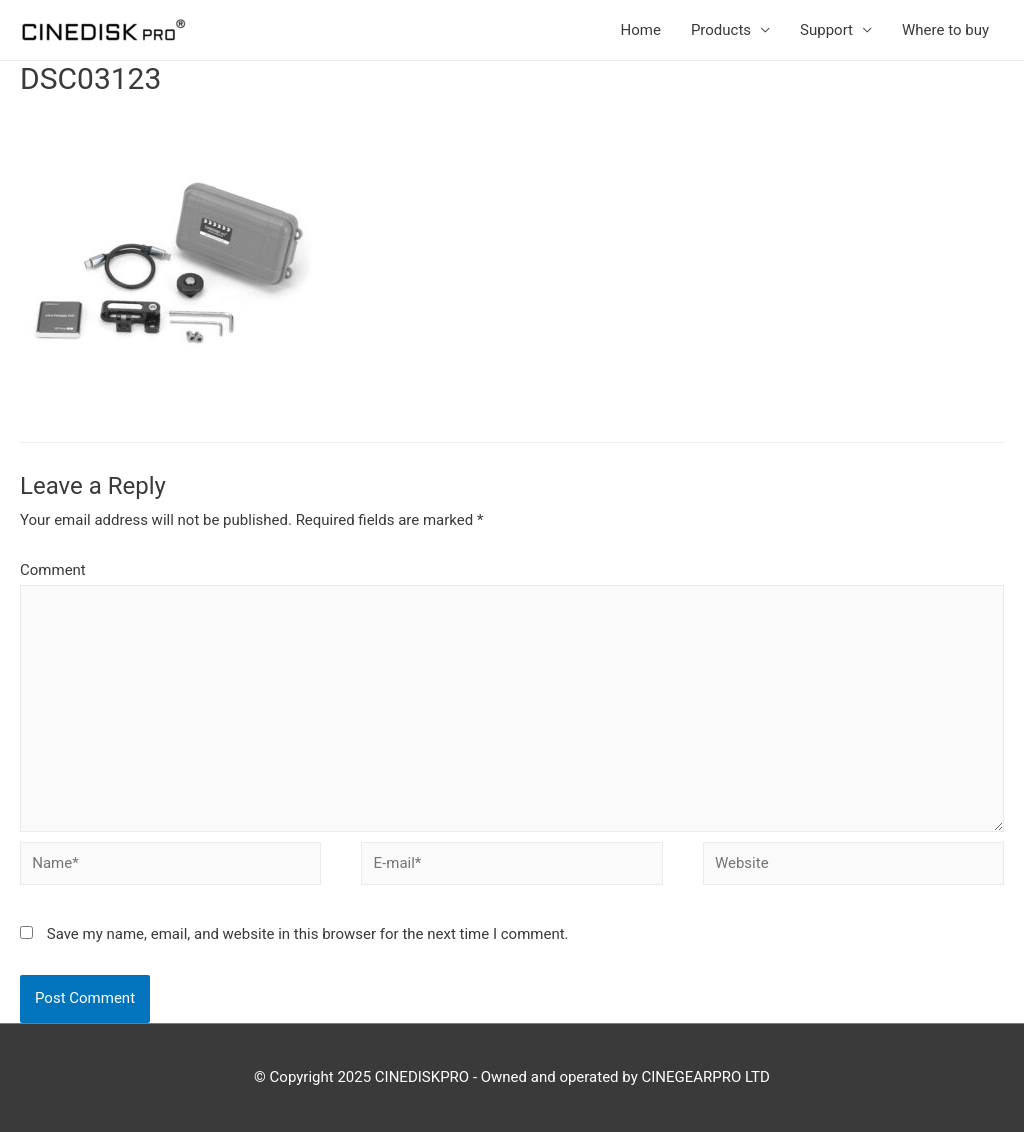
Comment (53, 570)
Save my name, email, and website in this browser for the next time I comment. (308, 934)
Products (721, 30)
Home (641, 30)
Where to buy (945, 30)
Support (826, 30)
